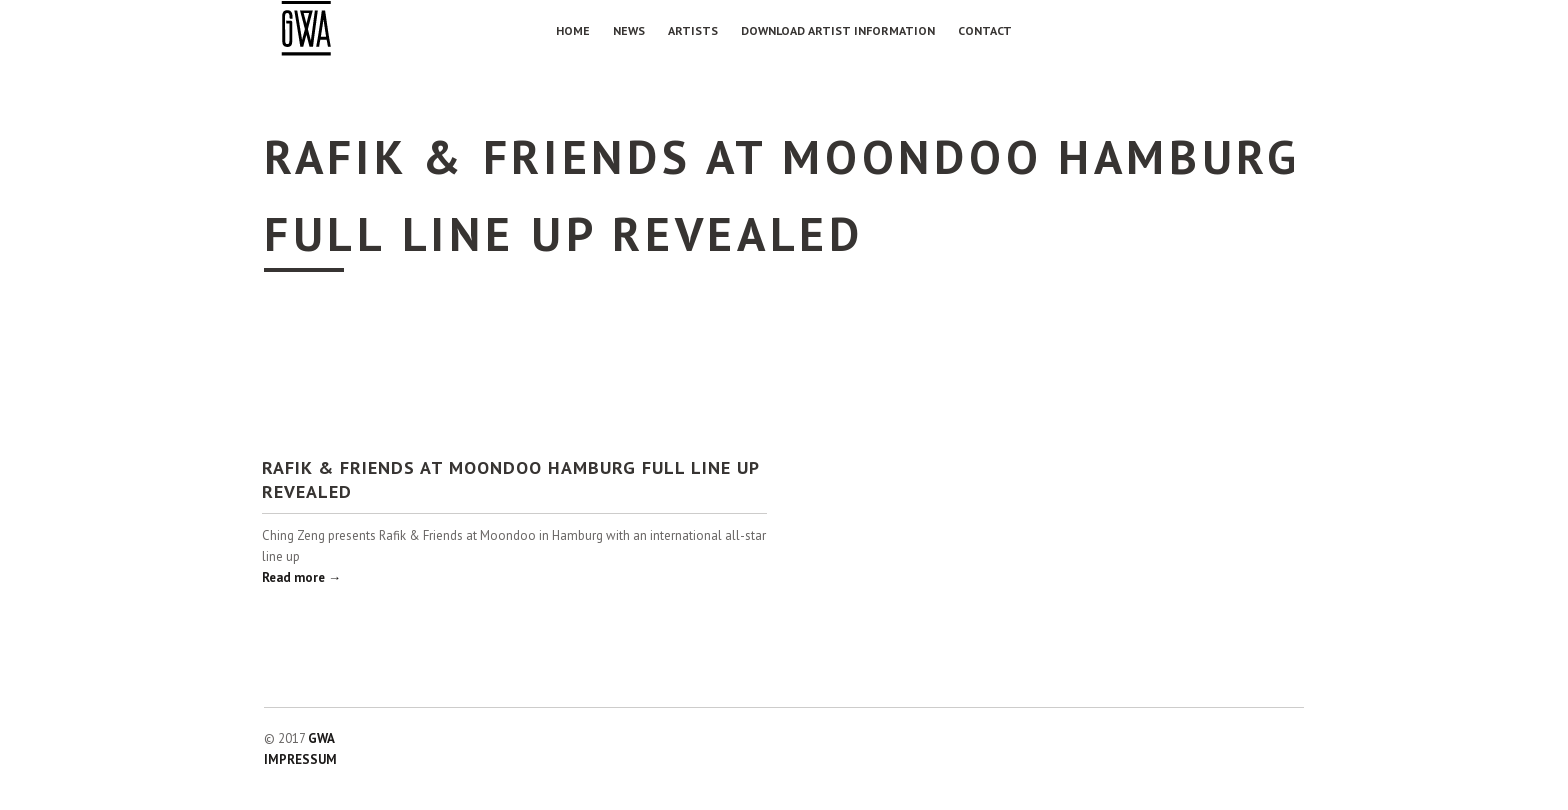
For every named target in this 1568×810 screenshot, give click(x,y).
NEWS (629, 30)
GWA (321, 738)
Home (573, 30)
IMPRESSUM (300, 759)
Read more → (301, 577)
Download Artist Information (838, 30)
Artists (693, 30)
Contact (985, 30)
